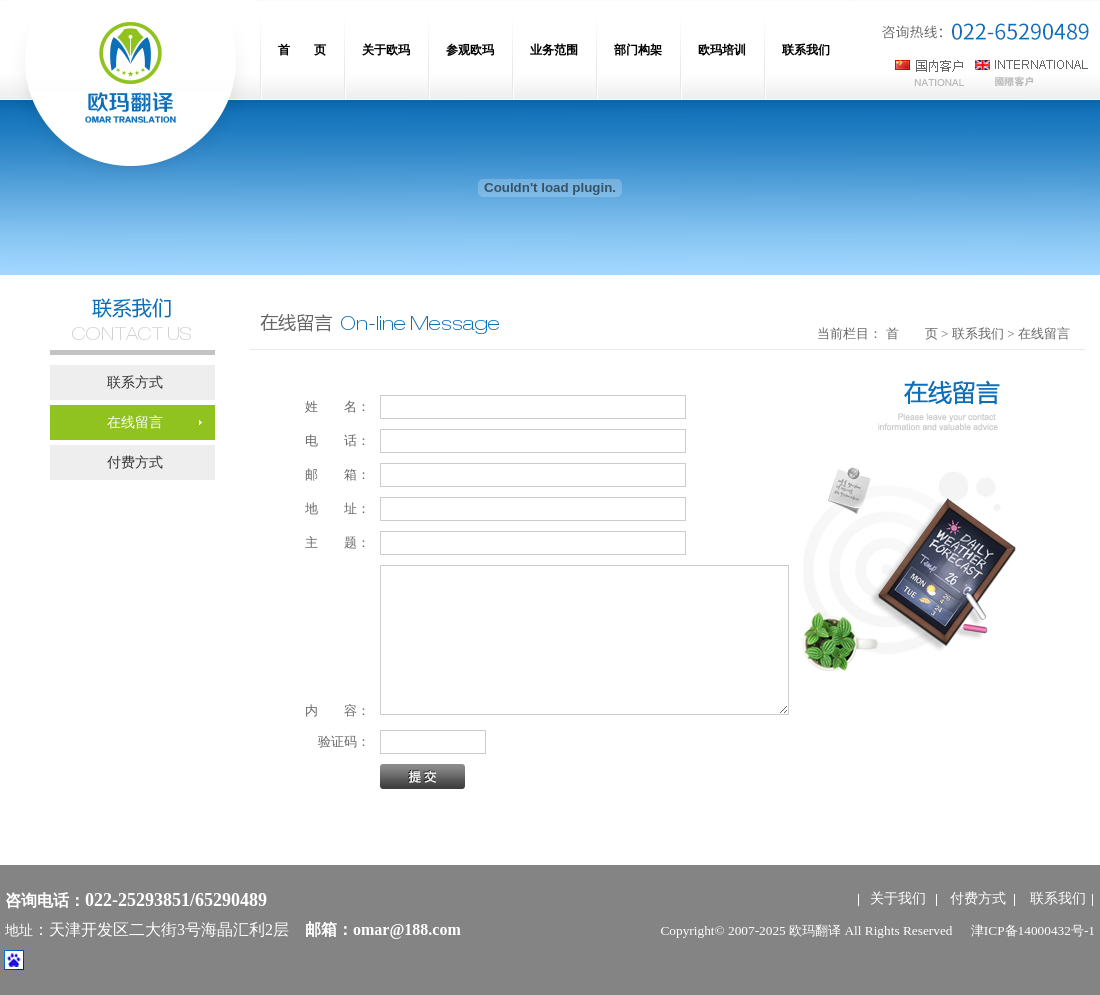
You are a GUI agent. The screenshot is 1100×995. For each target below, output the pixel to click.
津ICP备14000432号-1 (1033, 930)
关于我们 (898, 898)
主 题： (337, 542)
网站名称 (130, 90)
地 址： (337, 508)
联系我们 (1058, 898)
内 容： (337, 710)
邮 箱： (337, 474)
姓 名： (337, 406)
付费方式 (978, 898)
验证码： (337, 741)
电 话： (337, 440)
